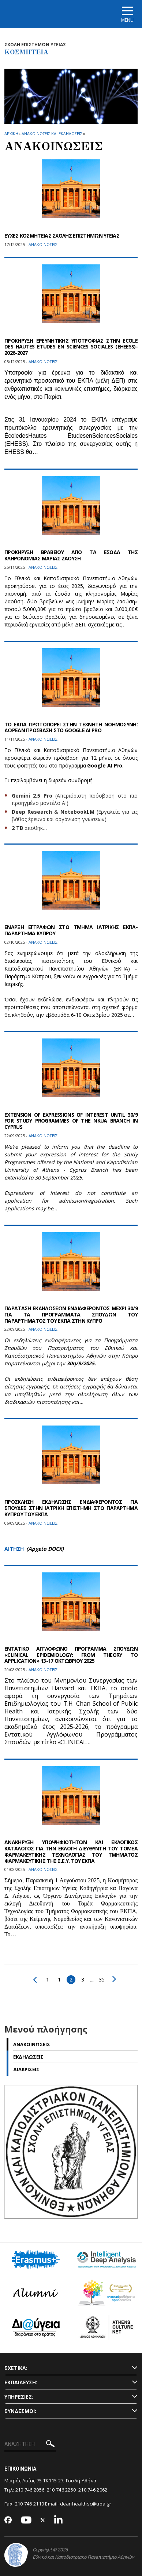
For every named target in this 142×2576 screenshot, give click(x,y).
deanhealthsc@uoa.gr (86, 2503)
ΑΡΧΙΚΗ (11, 133)
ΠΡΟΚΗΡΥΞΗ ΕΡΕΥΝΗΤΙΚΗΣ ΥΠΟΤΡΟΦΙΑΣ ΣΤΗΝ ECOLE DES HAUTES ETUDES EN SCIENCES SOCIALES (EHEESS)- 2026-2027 (71, 347)
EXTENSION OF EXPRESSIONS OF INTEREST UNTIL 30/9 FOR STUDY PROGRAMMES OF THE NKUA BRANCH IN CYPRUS (71, 1121)
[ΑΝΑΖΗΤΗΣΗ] (30, 2444)
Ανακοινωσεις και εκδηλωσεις (52, 133)
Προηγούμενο (35, 1979)
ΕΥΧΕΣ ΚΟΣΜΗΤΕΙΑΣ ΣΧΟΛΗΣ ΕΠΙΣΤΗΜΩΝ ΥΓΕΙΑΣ (61, 235)
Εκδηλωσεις (28, 2056)
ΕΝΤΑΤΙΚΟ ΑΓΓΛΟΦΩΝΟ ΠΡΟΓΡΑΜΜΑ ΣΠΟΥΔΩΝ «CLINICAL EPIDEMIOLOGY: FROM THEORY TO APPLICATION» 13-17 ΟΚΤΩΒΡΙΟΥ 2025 (71, 1655)
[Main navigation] (127, 14)
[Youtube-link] (26, 2520)
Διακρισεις (26, 2069)
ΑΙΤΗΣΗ (14, 1548)
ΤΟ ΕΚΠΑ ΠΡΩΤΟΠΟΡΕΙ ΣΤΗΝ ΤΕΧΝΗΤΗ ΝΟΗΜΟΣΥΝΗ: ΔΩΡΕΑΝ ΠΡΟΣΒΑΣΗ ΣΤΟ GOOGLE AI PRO (71, 727)
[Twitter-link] (42, 2520)
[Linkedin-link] (58, 2520)
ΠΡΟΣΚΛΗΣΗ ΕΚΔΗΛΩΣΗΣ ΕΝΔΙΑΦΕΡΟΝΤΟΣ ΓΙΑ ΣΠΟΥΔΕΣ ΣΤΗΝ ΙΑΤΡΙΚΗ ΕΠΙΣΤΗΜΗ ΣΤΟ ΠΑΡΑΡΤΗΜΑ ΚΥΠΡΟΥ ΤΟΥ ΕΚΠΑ (71, 1508)
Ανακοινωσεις (31, 2044)
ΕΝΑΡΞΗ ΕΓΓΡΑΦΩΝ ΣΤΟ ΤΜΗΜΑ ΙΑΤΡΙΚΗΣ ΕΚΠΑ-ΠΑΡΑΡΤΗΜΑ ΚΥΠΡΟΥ (71, 930)
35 (101, 1979)
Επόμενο (114, 1979)
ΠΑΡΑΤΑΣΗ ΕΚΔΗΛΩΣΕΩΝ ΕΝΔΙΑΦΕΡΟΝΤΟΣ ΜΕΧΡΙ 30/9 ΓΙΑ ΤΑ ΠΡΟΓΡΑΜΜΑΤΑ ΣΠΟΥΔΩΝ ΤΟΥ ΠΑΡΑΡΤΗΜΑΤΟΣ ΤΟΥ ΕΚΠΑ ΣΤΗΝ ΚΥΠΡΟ (71, 1314)
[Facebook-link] (8, 2521)
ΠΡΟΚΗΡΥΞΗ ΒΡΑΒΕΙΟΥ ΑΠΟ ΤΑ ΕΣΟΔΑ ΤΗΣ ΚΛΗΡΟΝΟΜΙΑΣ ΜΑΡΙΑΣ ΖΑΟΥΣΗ (71, 555)
